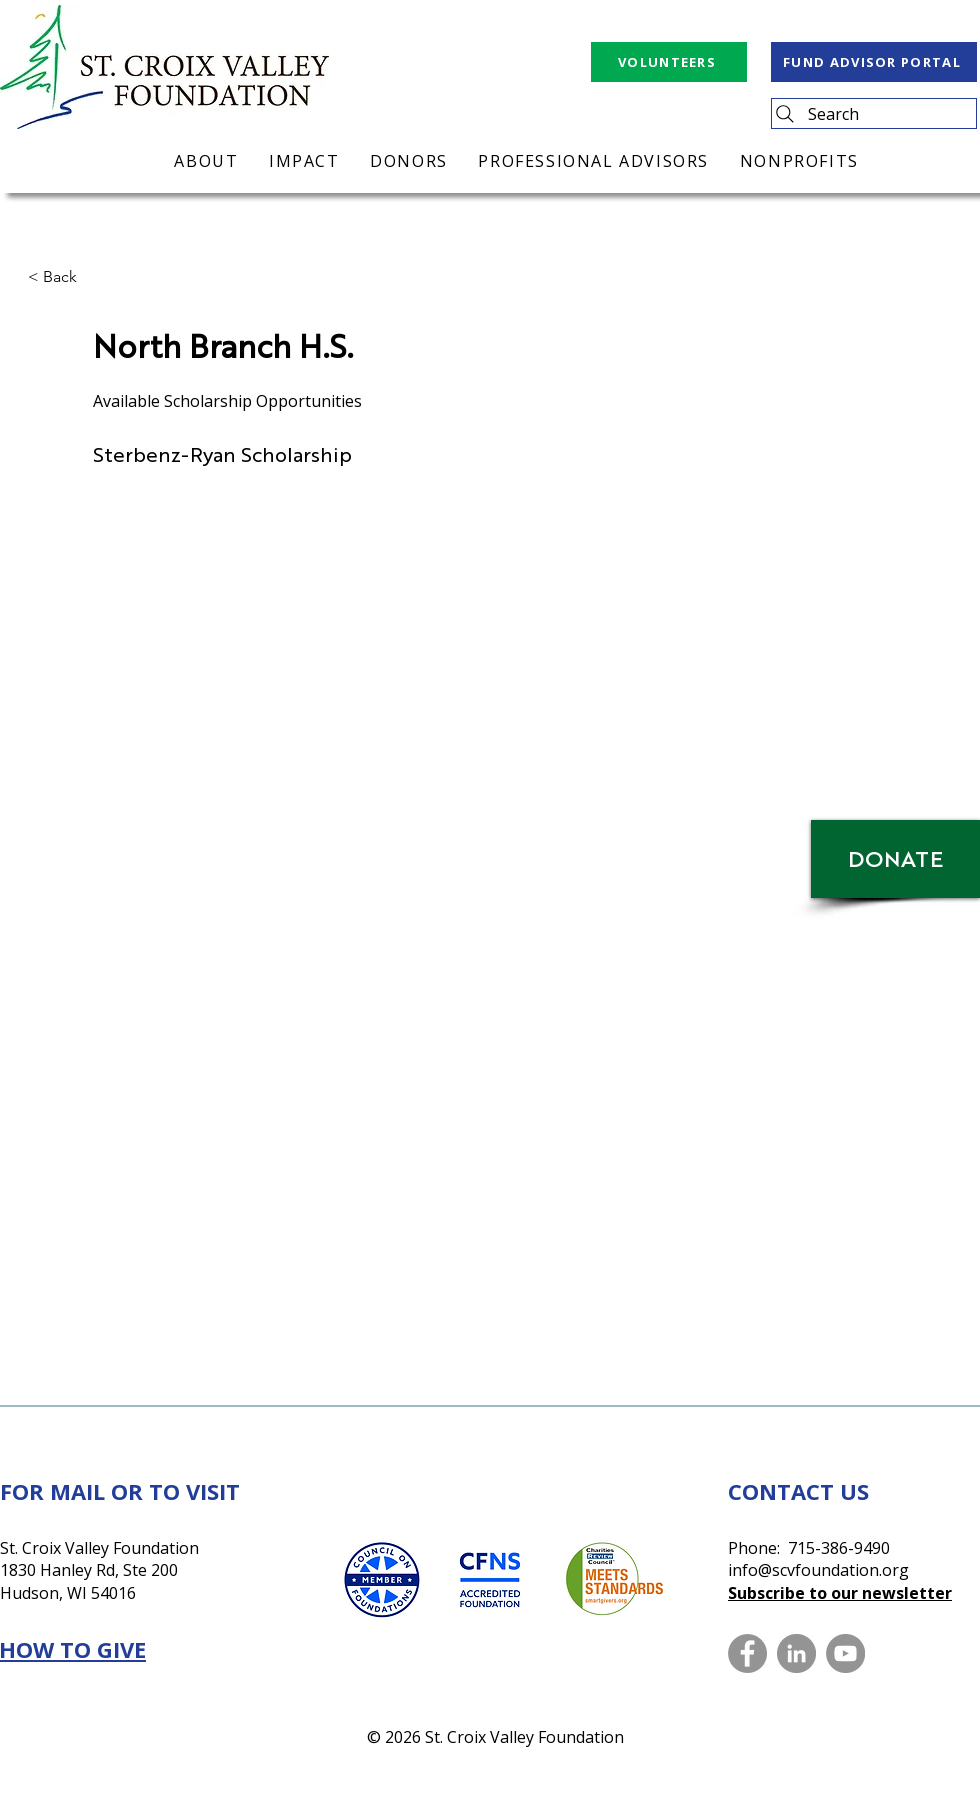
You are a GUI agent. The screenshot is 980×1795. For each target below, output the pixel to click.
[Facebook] (747, 1653)
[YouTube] (845, 1653)
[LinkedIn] (796, 1653)
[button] (94, 277)
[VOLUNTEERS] (669, 62)
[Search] (874, 113)
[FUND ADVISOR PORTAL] (874, 62)
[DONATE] (895, 859)
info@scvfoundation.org (818, 1570)
